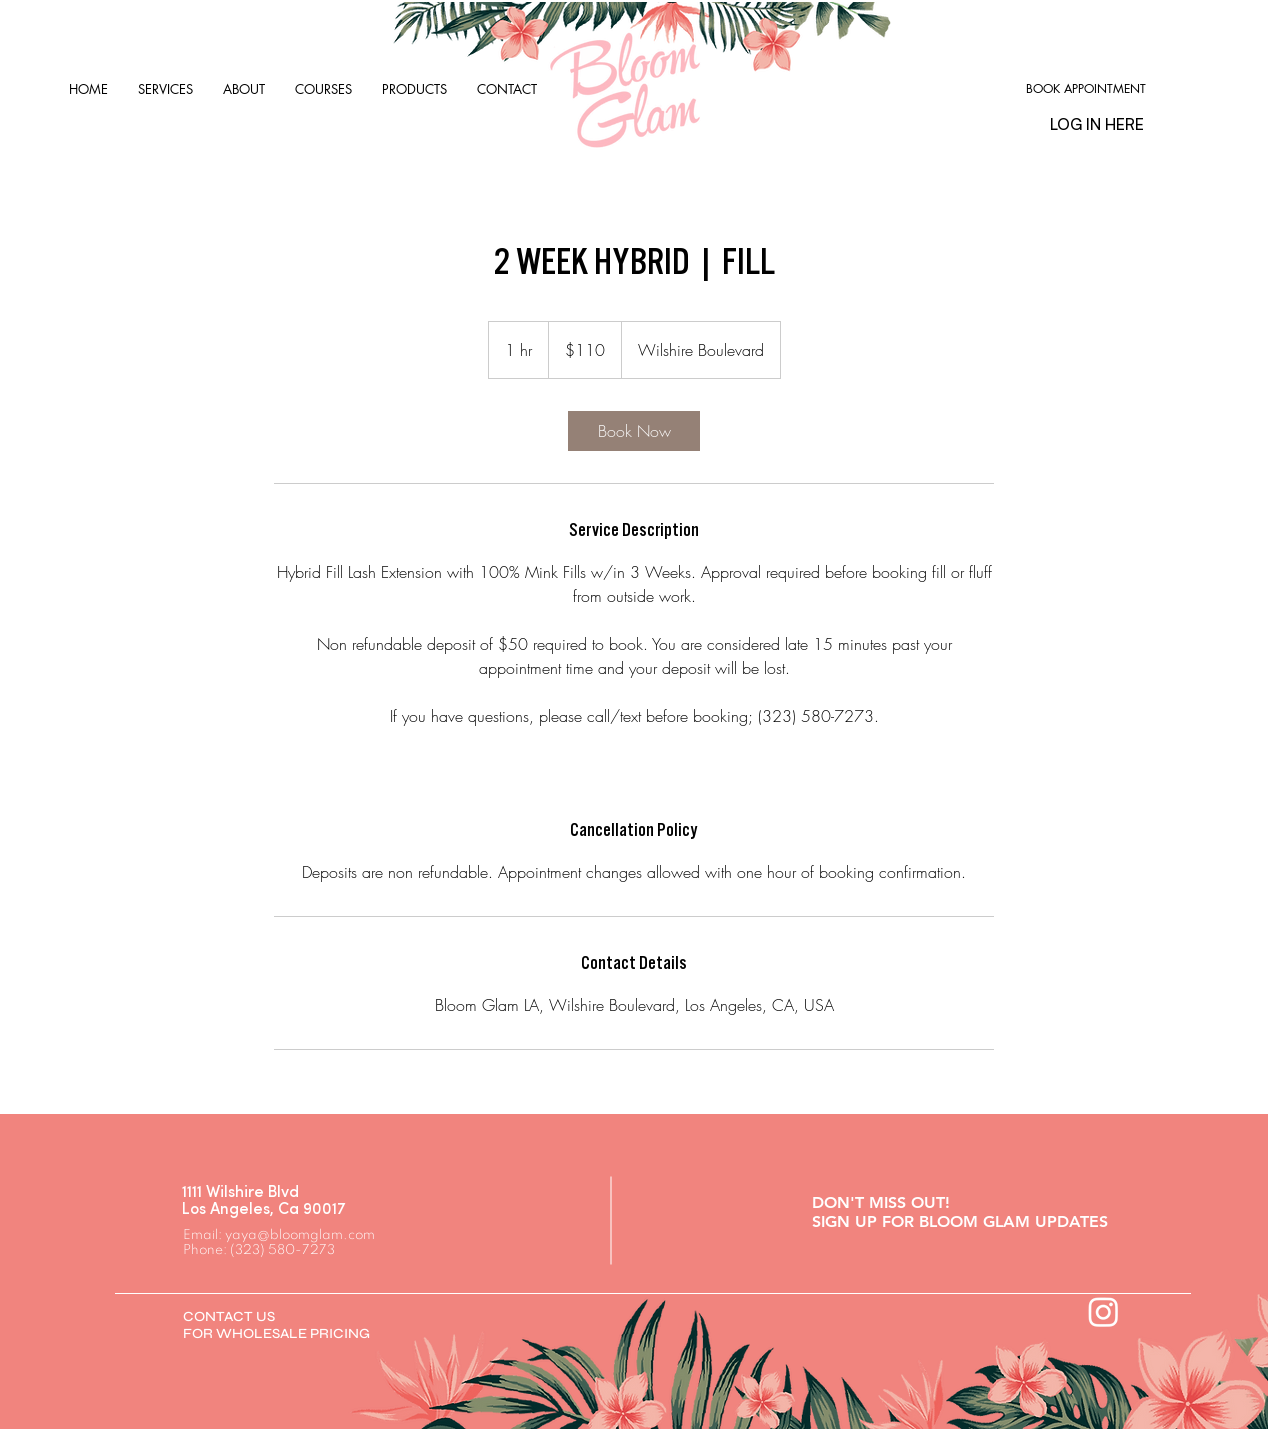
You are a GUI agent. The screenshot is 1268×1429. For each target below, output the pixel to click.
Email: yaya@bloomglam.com (279, 1235)
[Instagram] (1103, 1311)
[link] (634, 431)
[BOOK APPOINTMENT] (1086, 89)
